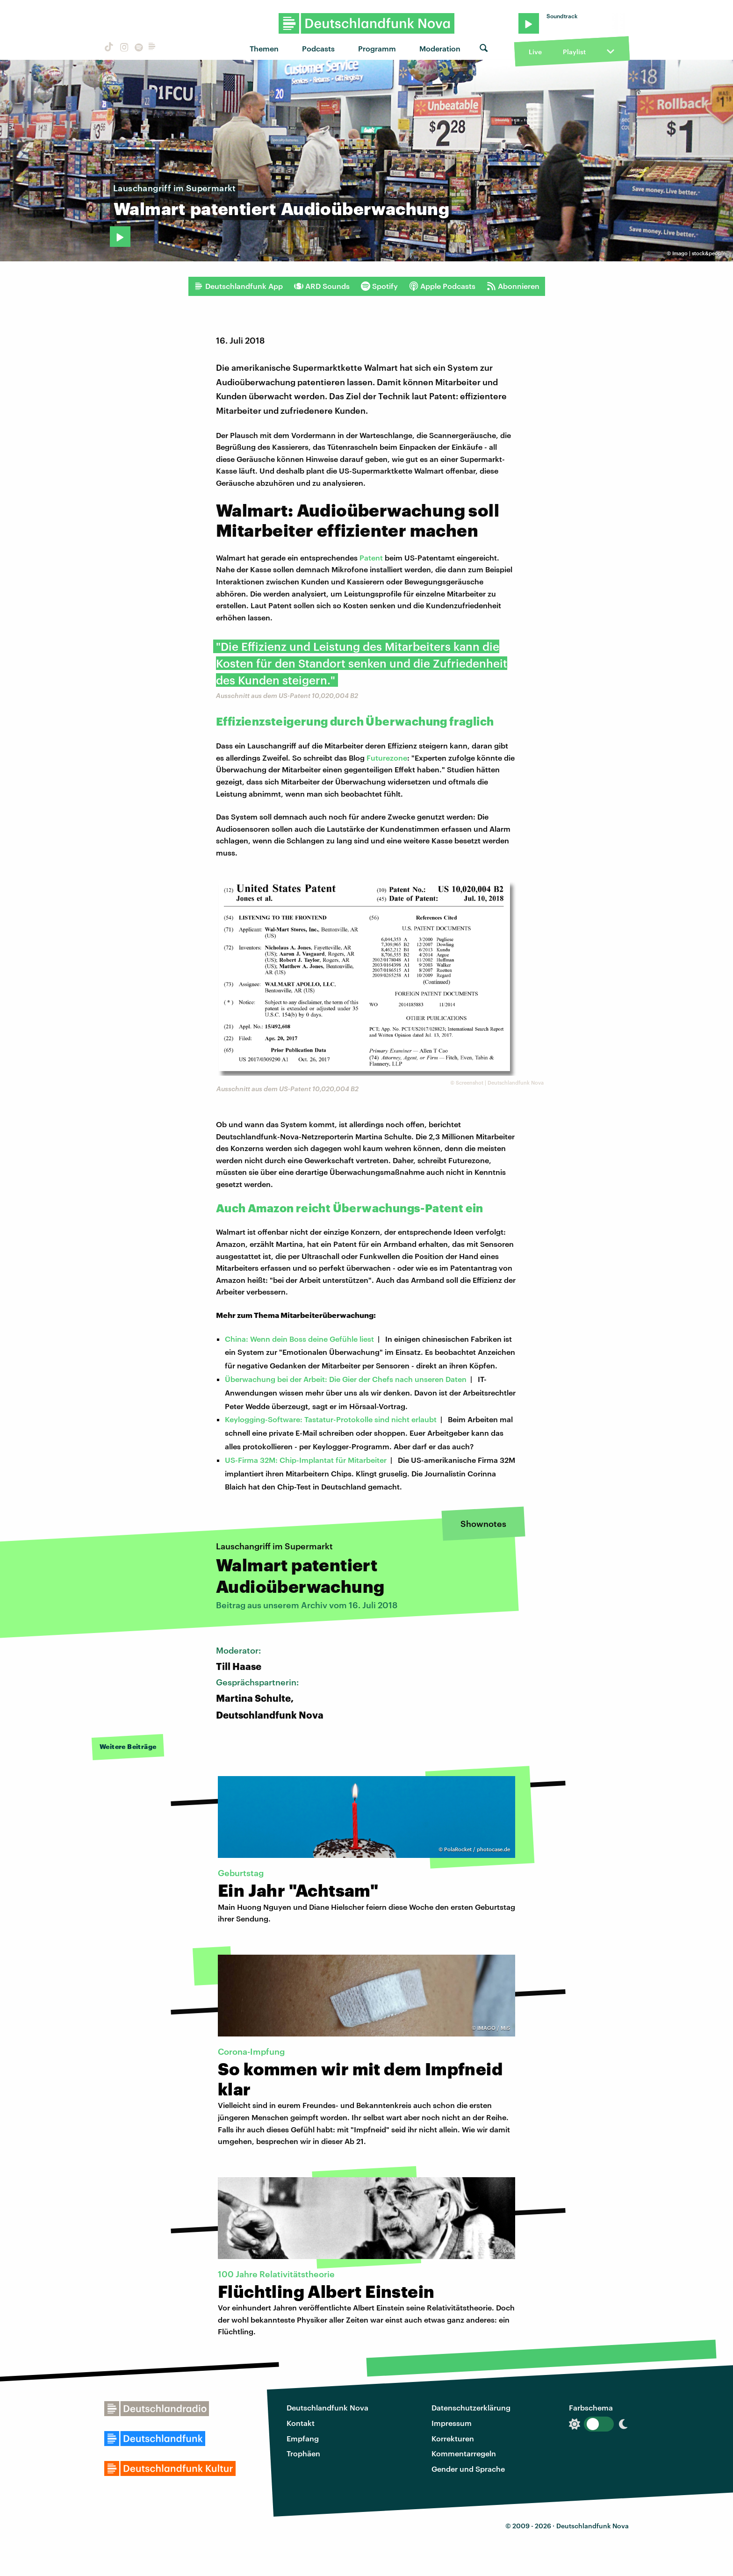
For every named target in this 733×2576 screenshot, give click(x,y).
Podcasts (318, 48)
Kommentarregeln (463, 2453)
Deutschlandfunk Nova (327, 2407)
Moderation (439, 48)
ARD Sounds (322, 286)
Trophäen (303, 2453)
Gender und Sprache (468, 2468)
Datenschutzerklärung (470, 2407)
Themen (264, 48)
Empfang (303, 2438)
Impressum (451, 2422)
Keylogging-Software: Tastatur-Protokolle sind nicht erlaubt (331, 1419)
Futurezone (386, 757)
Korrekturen (452, 2438)
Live (535, 52)
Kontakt (301, 2422)
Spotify (379, 286)
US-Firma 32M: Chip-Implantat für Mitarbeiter (306, 1459)
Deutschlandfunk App (238, 286)
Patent (371, 557)
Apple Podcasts (442, 286)
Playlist (574, 52)
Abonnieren (513, 286)
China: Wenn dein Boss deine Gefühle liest (299, 1338)
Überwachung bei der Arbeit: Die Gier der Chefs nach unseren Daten (346, 1378)
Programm (377, 48)
